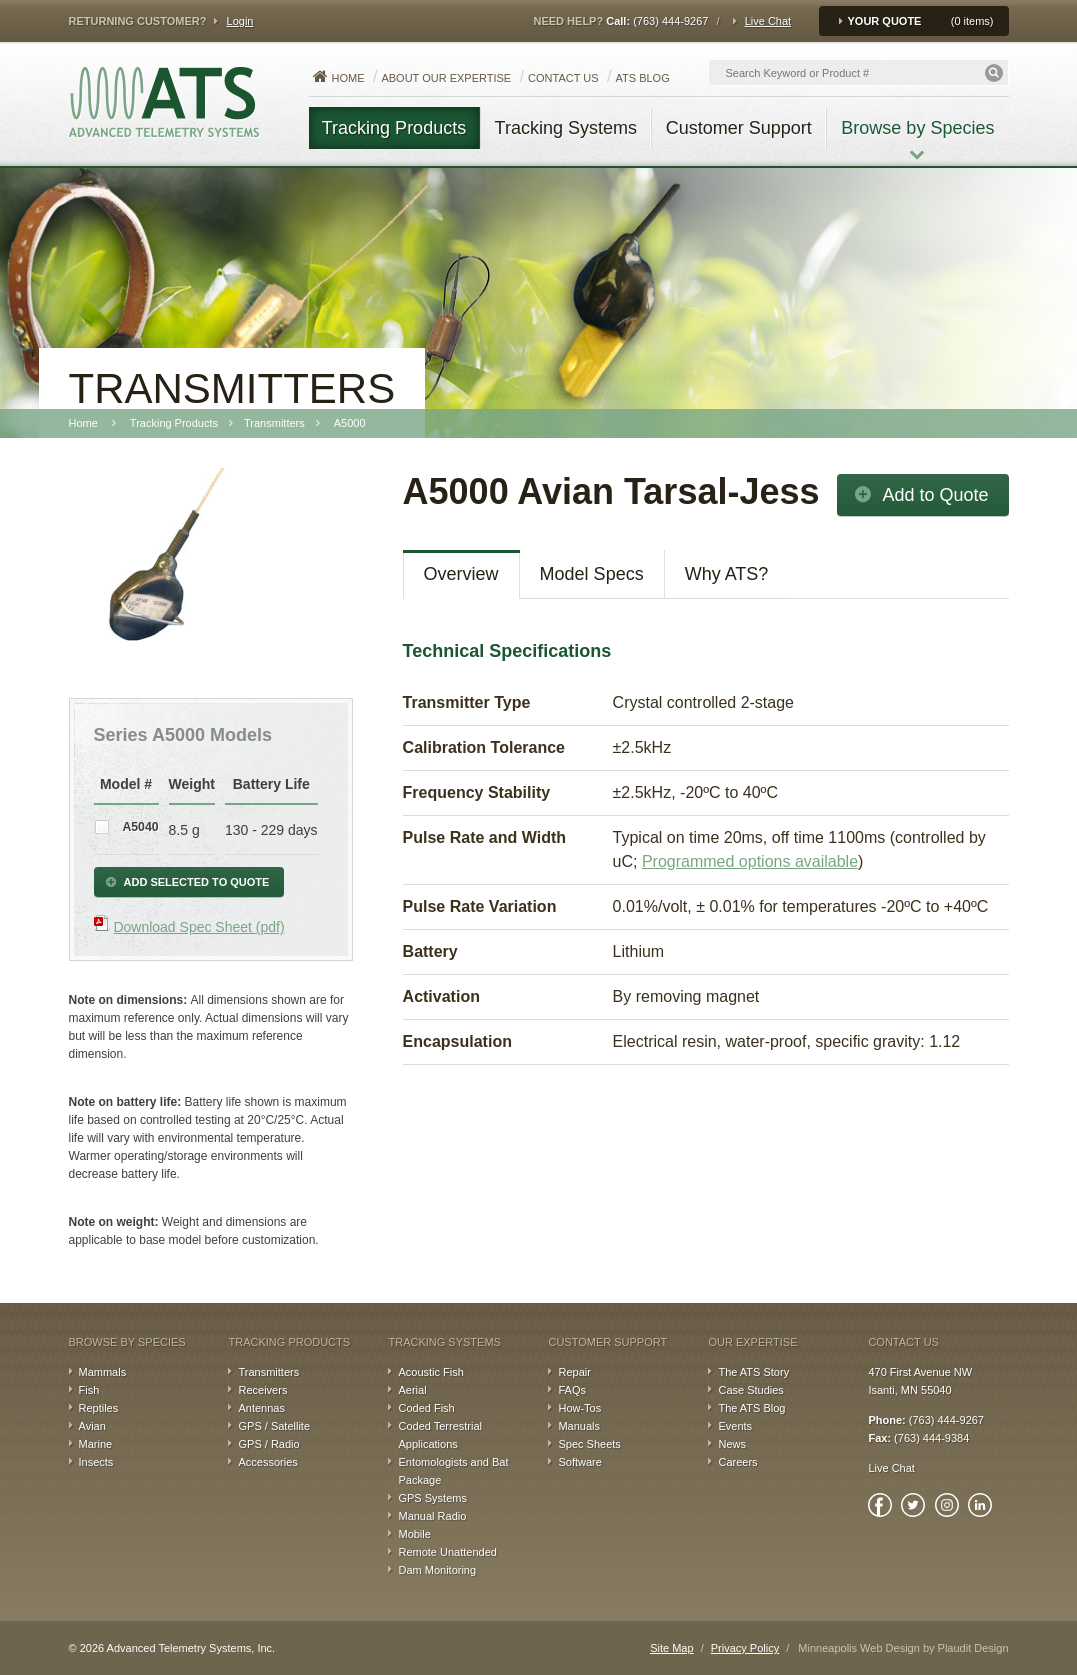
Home (348, 78)
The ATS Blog (751, 1408)
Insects (96, 1462)
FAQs (572, 1390)
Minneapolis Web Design (858, 1648)
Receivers (262, 1390)
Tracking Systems (444, 1342)
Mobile (414, 1534)
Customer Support (607, 1342)
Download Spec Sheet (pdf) (198, 927)
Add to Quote (935, 495)
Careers (737, 1462)
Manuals (579, 1426)
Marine (96, 1444)
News (732, 1444)
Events (735, 1426)
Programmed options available (750, 861)
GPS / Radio (268, 1444)
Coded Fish (426, 1408)
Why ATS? (727, 574)
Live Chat (768, 21)
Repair (574, 1372)
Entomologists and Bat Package (453, 1471)
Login (240, 21)
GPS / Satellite (274, 1426)
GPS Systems (432, 1498)
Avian (92, 1426)
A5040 (139, 827)
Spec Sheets (589, 1444)
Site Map (671, 1648)
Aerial (412, 1390)
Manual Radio (432, 1516)
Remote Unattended (447, 1552)
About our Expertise (446, 78)
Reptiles (99, 1408)
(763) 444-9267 (670, 21)
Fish (89, 1390)
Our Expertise (752, 1342)
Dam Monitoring (437, 1570)
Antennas (261, 1408)
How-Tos (579, 1408)
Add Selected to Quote (197, 882)
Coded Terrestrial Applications (440, 1435)
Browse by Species (127, 1342)
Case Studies (750, 1390)
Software (579, 1462)
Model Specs (592, 574)
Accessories (267, 1462)
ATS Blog (643, 78)
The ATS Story (753, 1372)
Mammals (103, 1372)
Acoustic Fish (430, 1372)
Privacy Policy (745, 1648)
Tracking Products (289, 1342)
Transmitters (268, 1372)
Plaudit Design (973, 1648)
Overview (461, 574)
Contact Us (563, 78)
